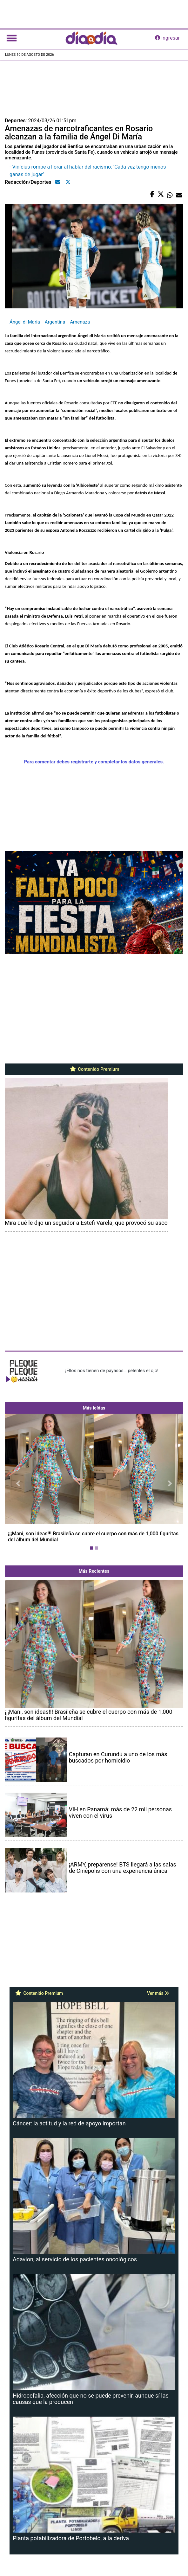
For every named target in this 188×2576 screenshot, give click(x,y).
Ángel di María (25, 322)
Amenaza (80, 322)
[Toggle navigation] (11, 38)
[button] (18, 1483)
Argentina (55, 322)
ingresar (167, 38)
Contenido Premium (94, 1069)
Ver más (158, 1993)
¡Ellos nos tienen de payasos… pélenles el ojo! (111, 1370)
